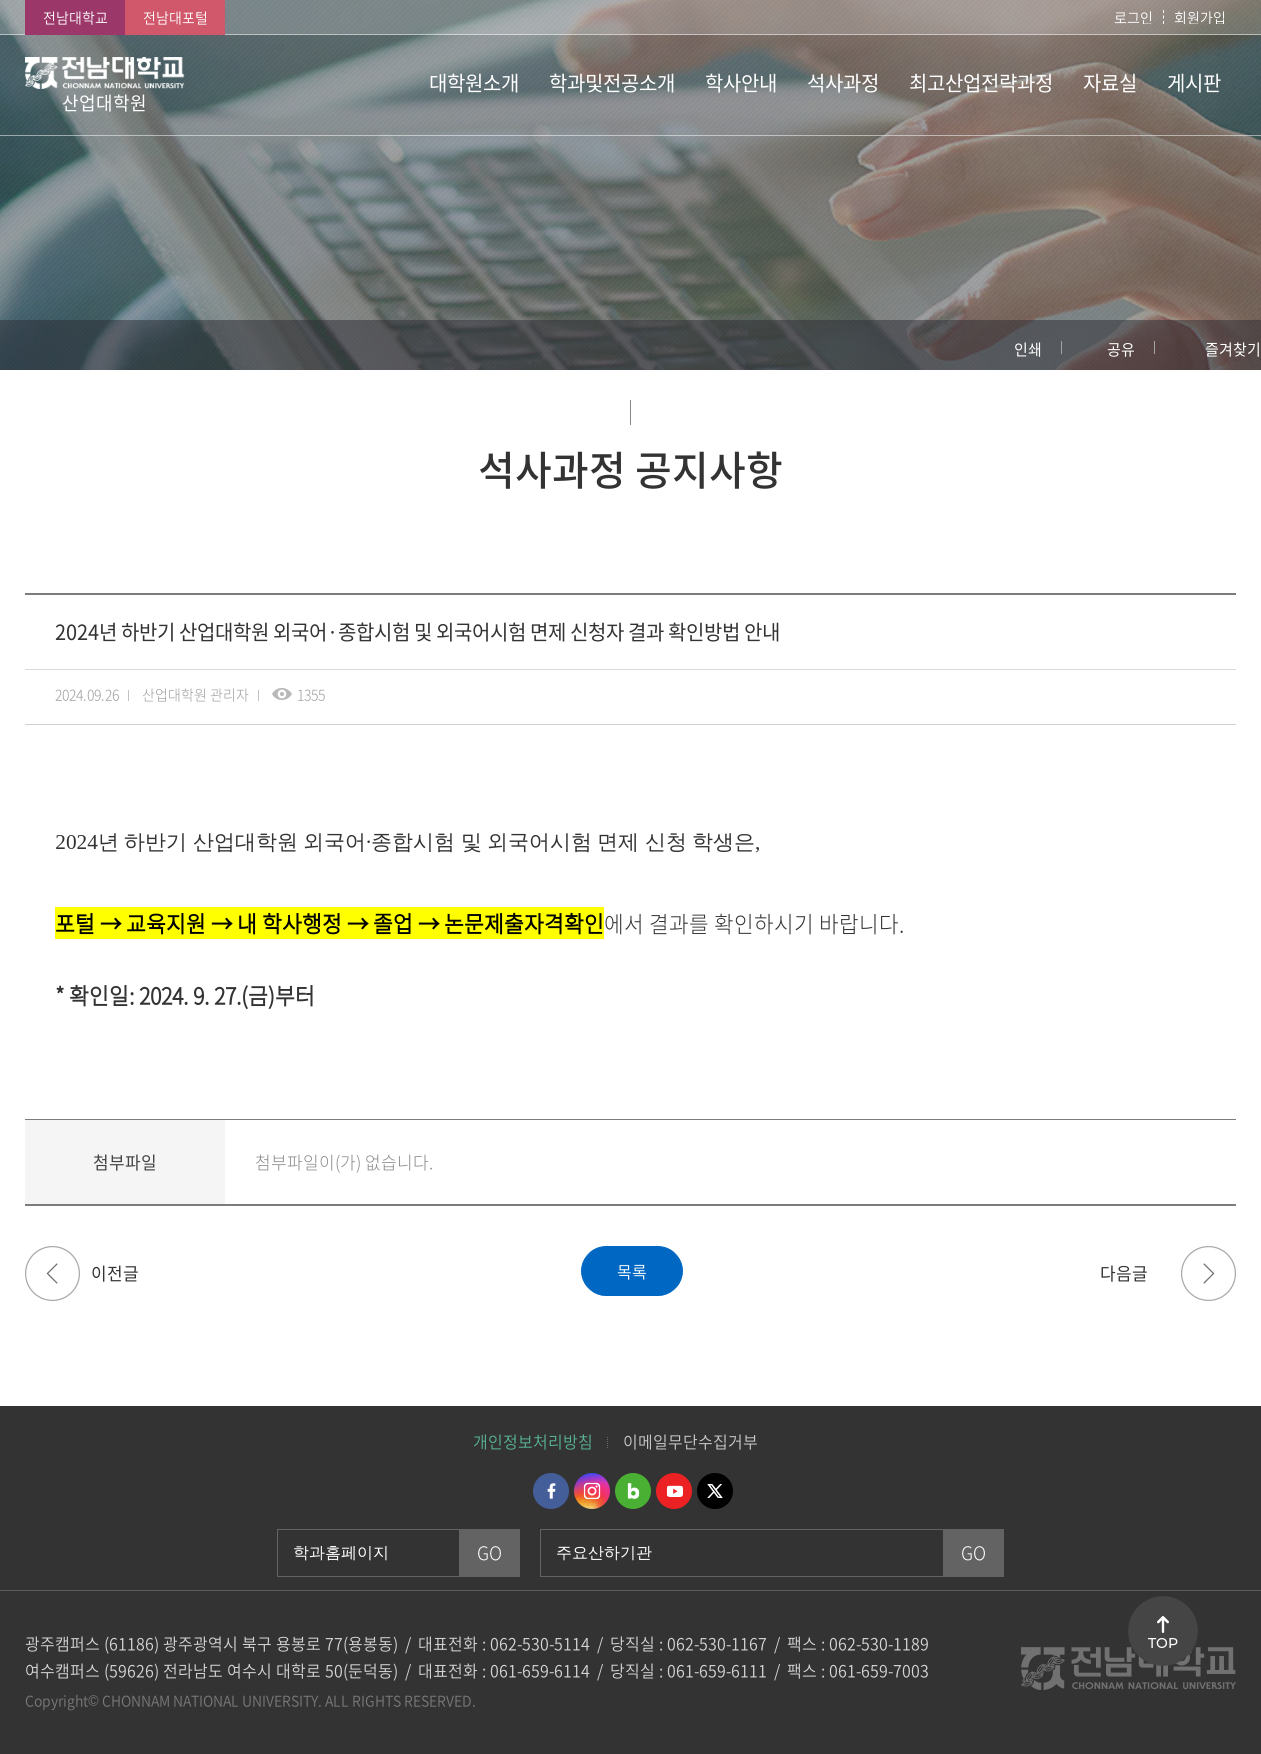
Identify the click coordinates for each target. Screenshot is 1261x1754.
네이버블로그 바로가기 (633, 1491)
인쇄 (1028, 349)
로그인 (1133, 17)
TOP (1163, 1643)
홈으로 (35, 345)
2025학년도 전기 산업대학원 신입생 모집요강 (1208, 1273)
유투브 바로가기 (674, 1491)
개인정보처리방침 (533, 1441)
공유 (1121, 349)
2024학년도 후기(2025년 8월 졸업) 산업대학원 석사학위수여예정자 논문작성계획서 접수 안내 (52, 1273)
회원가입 (1200, 17)
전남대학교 (75, 17)
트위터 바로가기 (715, 1491)
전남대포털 (175, 17)
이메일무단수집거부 (690, 1441)
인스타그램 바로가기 (592, 1491)
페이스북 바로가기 (551, 1491)
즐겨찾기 (1233, 349)
